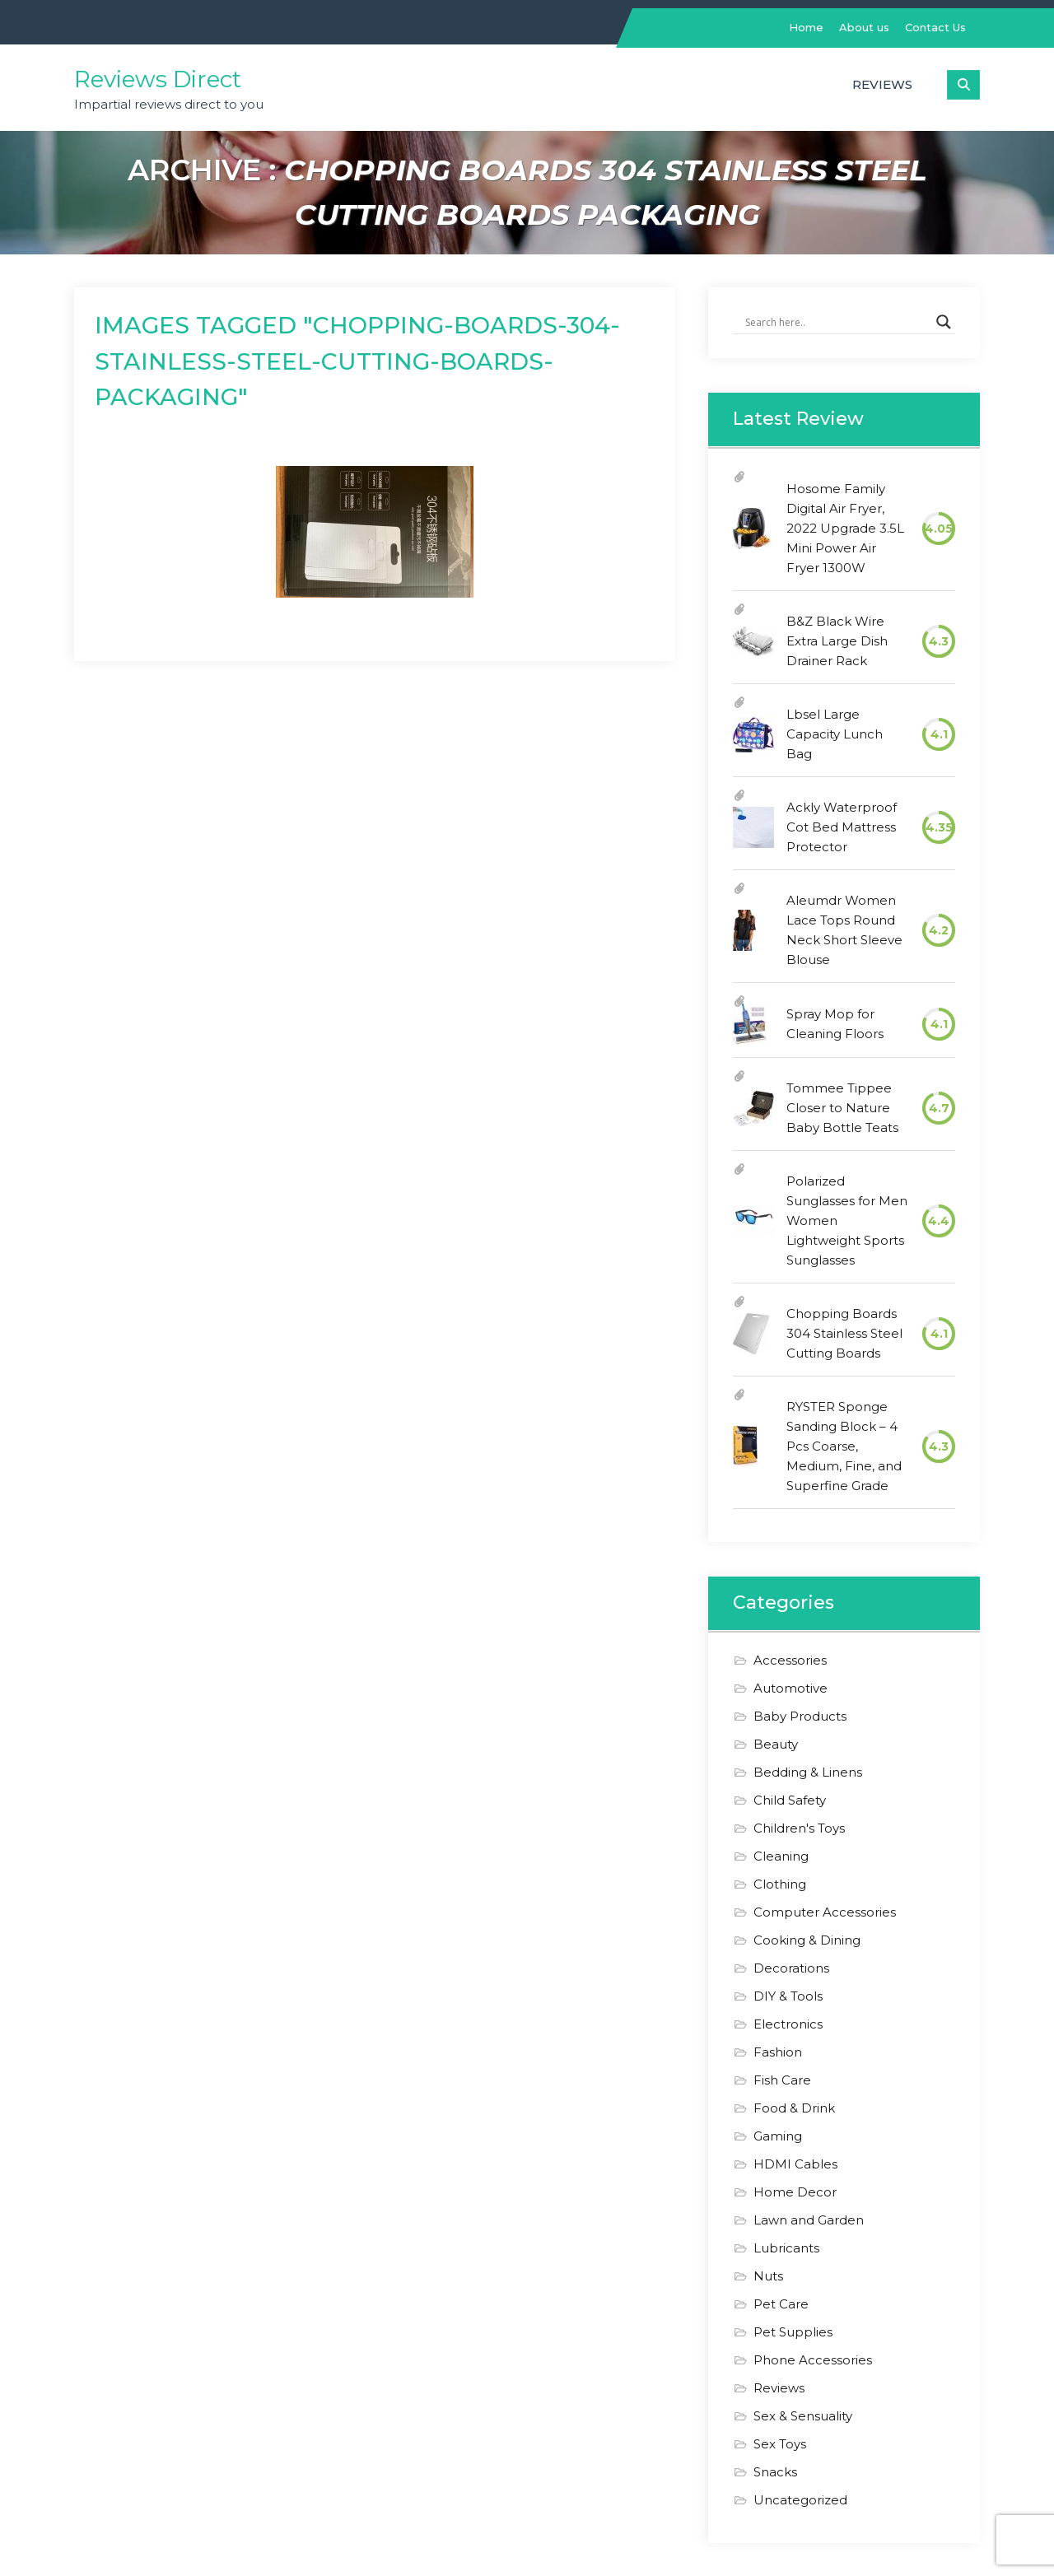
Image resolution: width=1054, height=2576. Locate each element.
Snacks (775, 2472)
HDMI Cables (795, 2164)
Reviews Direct (157, 79)
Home (806, 27)
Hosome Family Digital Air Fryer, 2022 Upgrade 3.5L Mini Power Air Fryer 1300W (845, 528)
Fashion (777, 2052)
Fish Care (782, 2080)
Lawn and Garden (808, 2220)
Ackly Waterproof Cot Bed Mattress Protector (841, 827)
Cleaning (781, 1856)
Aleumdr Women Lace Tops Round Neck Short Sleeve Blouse (844, 929)
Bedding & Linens (807, 1772)
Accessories (790, 1660)
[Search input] (836, 321)
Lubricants (786, 2248)
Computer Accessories (824, 1912)
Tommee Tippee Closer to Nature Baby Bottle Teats (842, 1107)
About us (864, 27)
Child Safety (789, 1800)
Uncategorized (800, 2500)
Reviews (882, 84)
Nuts (768, 2276)
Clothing (779, 1884)
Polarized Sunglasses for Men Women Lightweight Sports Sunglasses (846, 1220)
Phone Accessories (812, 2360)
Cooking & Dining (806, 1940)
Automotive (790, 1688)
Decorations (791, 1968)
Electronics (788, 2024)
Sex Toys (779, 2444)
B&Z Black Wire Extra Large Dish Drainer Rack (837, 640)
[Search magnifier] (943, 321)
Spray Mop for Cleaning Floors (835, 1023)
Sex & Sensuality (802, 2416)
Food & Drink (794, 2108)
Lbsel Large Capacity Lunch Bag (834, 734)
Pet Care (781, 2304)
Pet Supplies (792, 2332)
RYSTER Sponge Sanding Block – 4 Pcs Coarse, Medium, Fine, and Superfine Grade (844, 1446)
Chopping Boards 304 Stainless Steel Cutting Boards (844, 1333)
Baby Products (799, 1716)
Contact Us (935, 27)
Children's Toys (799, 1828)
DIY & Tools (788, 1996)
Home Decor (795, 2192)
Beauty (775, 1744)
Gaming (777, 2136)
